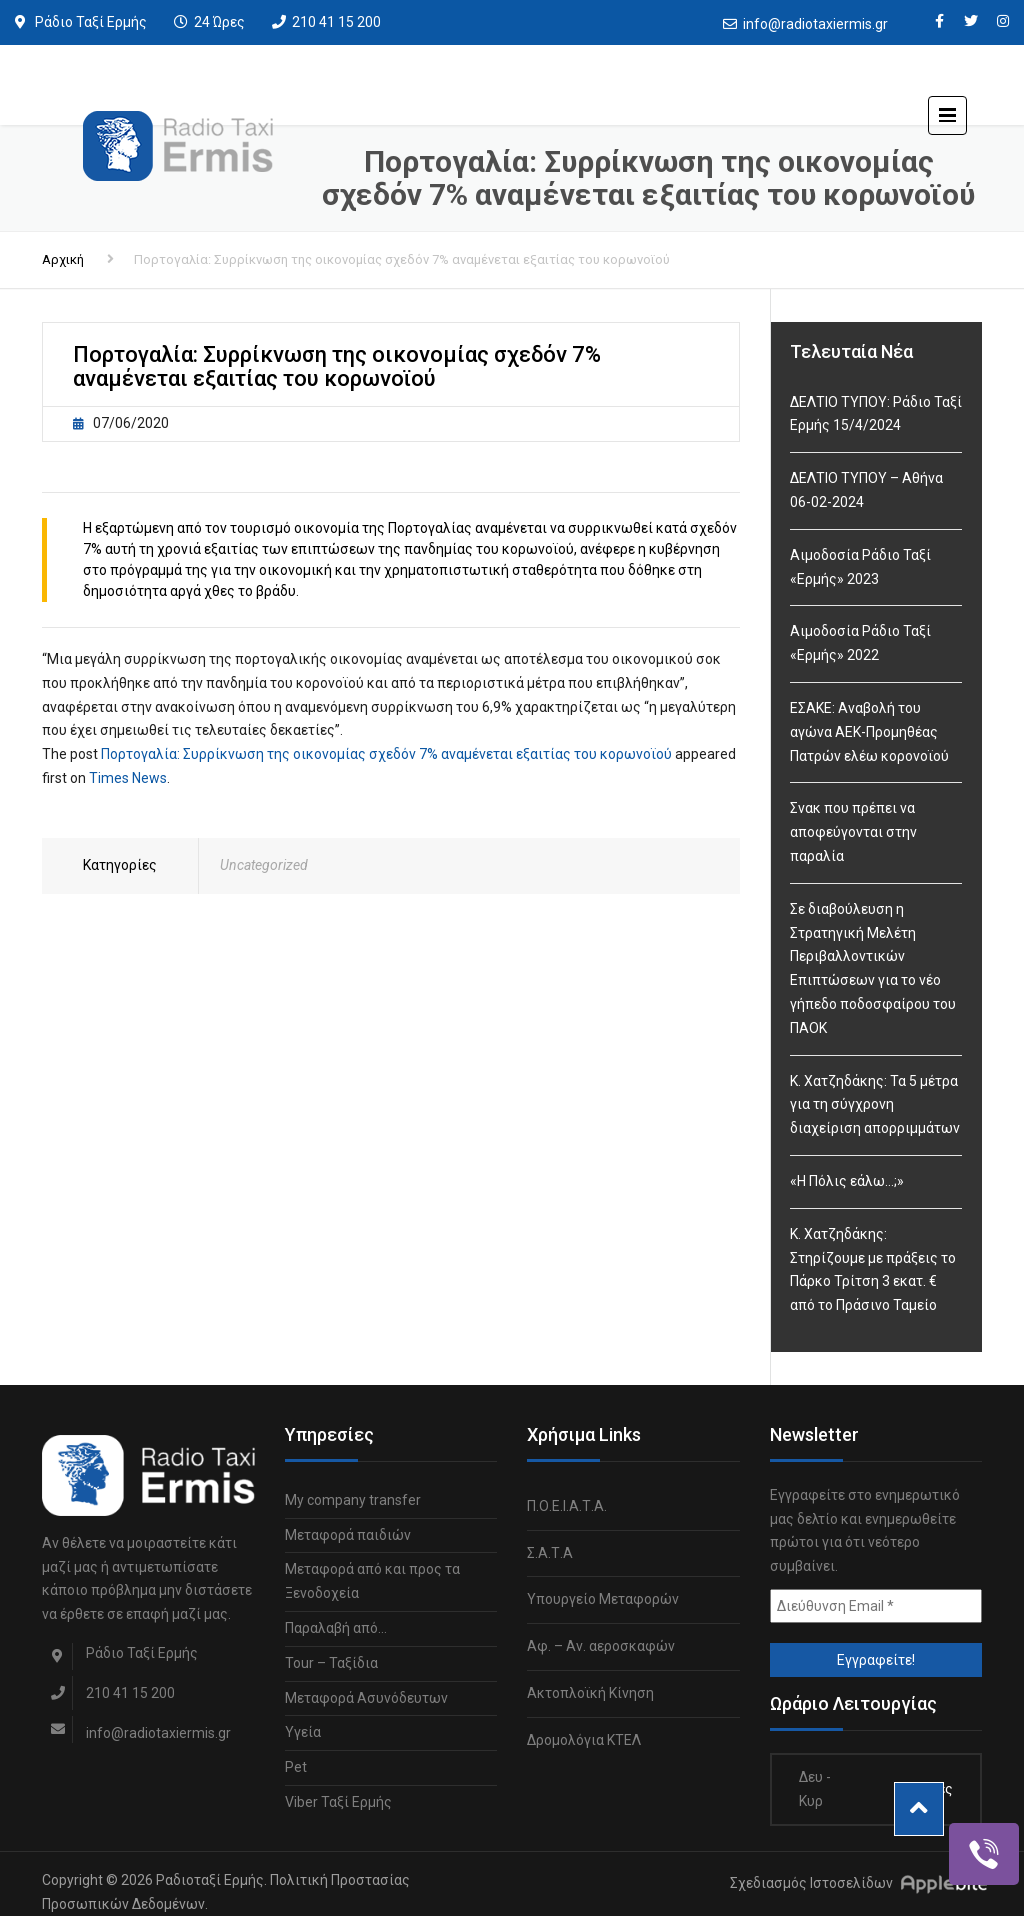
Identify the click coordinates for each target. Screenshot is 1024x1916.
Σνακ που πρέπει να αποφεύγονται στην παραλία (853, 832)
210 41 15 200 (336, 22)
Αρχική (63, 259)
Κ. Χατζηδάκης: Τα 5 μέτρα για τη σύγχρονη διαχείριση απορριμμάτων (875, 1105)
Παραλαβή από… (336, 1628)
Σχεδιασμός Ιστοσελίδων (811, 1883)
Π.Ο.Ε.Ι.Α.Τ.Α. (567, 1506)
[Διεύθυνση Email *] (876, 1606)
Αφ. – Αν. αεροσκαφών (601, 1646)
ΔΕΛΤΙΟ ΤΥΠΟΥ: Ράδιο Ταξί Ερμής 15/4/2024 (876, 414)
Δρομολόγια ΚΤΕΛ (584, 1740)
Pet (296, 1767)
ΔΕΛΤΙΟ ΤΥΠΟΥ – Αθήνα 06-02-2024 (866, 490)
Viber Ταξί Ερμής (338, 1802)
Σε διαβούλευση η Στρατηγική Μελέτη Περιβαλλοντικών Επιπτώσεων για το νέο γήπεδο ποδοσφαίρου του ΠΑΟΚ (873, 968)
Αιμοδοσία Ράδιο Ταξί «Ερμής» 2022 (860, 643)
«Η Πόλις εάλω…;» (847, 1181)
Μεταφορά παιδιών (348, 1535)
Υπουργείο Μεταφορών (603, 1599)
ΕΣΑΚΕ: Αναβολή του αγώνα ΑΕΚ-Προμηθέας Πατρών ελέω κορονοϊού (869, 732)
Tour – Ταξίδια (331, 1663)
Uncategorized (264, 865)
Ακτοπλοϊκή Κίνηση (590, 1693)
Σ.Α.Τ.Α (550, 1553)
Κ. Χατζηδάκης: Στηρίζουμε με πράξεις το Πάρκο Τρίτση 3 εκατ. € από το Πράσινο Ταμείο (873, 1269)
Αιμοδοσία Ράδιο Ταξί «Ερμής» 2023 (860, 567)
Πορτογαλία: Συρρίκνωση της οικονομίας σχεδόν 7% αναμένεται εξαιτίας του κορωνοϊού (386, 754)
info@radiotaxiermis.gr (815, 24)
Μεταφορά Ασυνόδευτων (366, 1698)
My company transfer (353, 1500)
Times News (128, 778)
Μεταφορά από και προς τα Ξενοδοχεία (372, 1581)
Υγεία (303, 1732)
